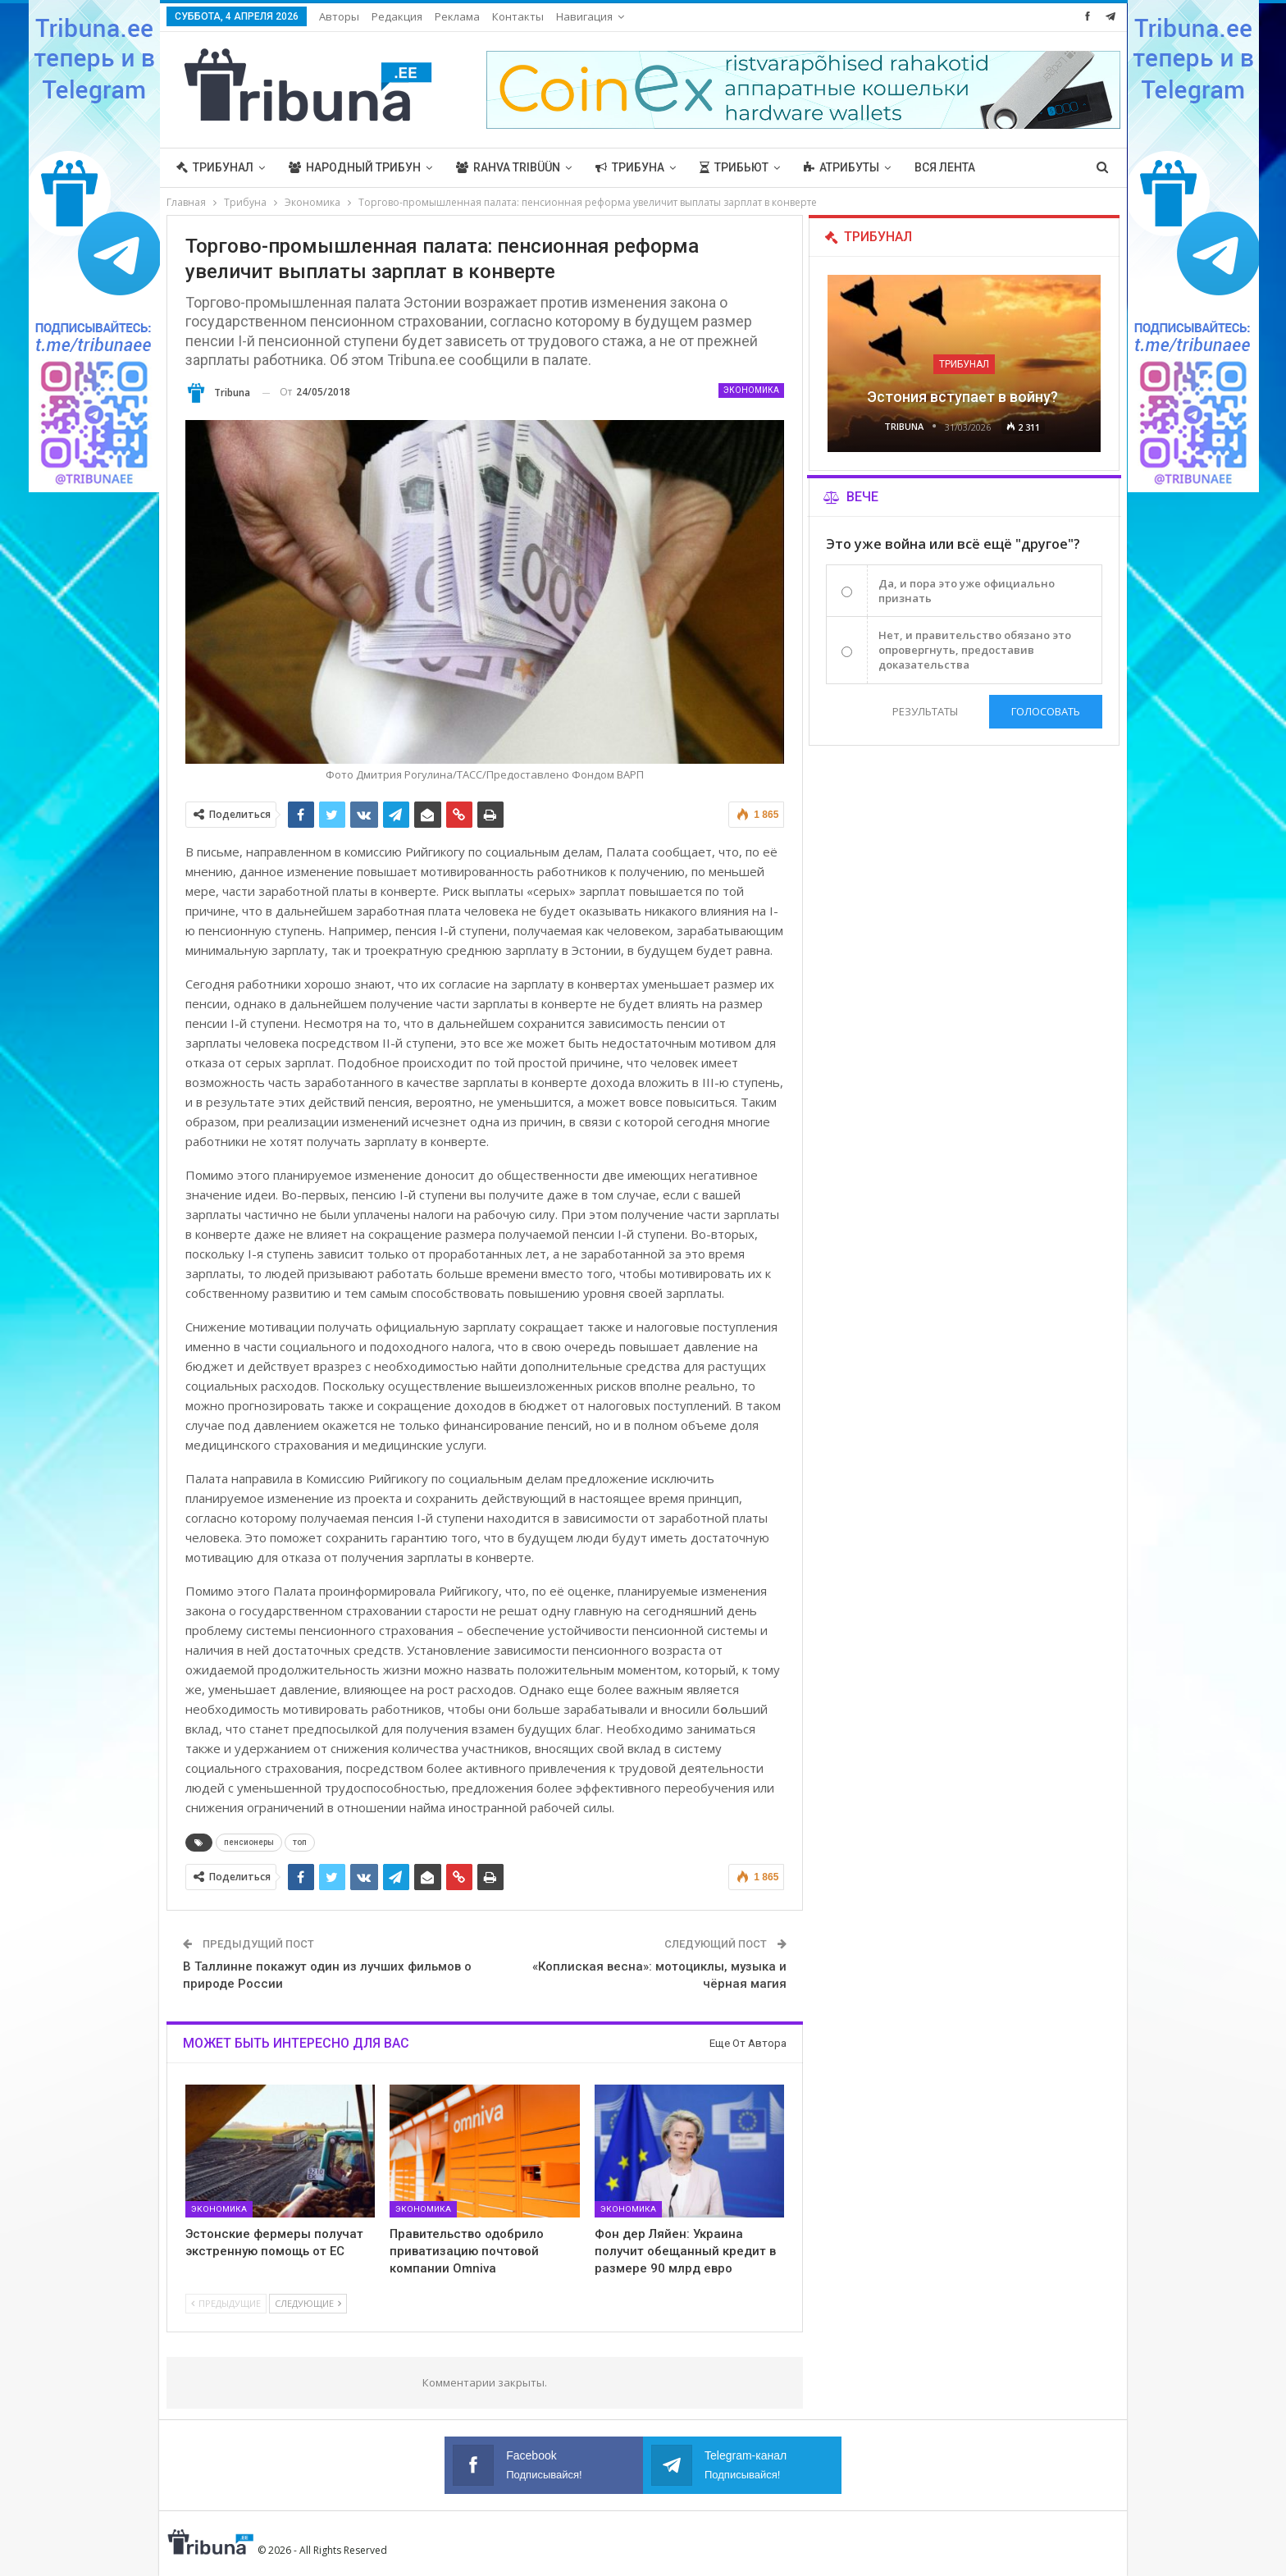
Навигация (584, 16)
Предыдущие (226, 2303)
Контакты (518, 16)
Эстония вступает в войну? (964, 396)
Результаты (924, 711)
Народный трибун (355, 167)
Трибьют (734, 167)
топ (300, 1842)
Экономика (751, 390)
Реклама (457, 16)
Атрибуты (841, 167)
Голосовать (1045, 711)
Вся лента (944, 167)
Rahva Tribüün (508, 167)
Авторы (339, 16)
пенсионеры (249, 1842)
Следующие (308, 2303)
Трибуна (629, 167)
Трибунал (214, 167)
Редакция (397, 16)
